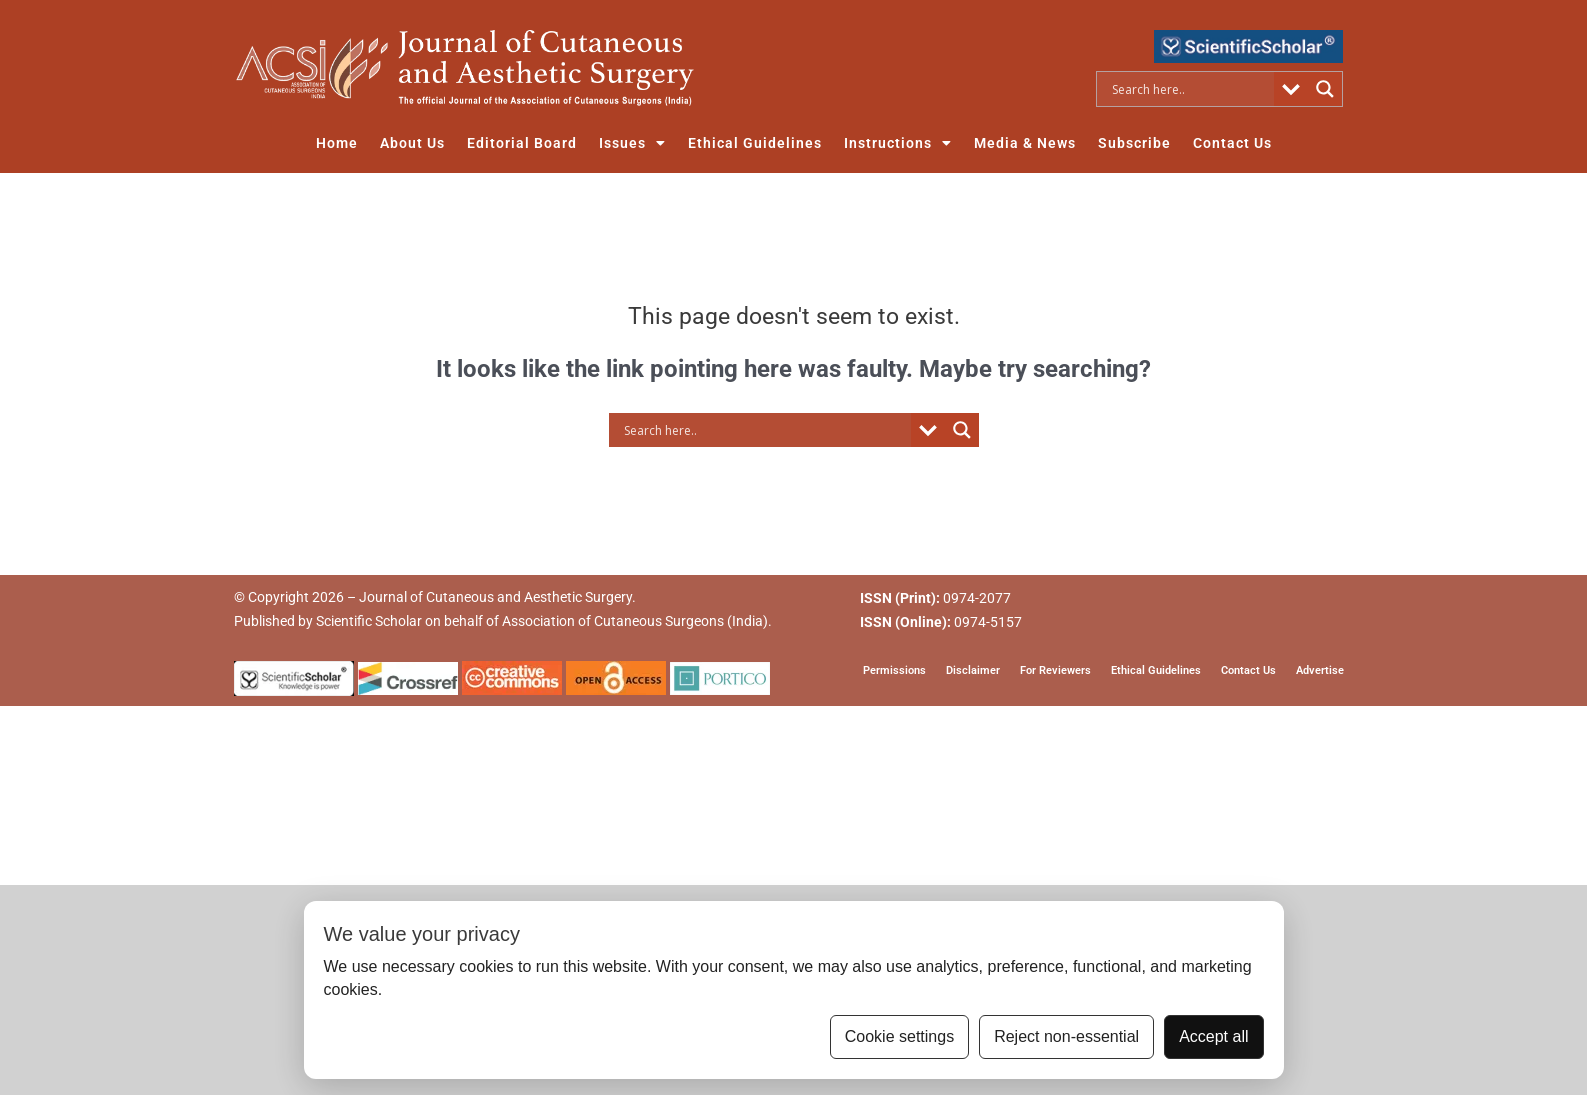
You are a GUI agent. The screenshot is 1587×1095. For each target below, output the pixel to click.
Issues (632, 143)
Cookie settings (899, 1036)
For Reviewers (1055, 669)
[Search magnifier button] (1325, 89)
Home (337, 143)
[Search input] (1190, 89)
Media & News (1025, 143)
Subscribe (1134, 143)
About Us (412, 143)
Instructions (898, 143)
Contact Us (1232, 143)
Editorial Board (522, 143)
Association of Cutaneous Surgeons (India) (635, 621)
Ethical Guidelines (755, 143)
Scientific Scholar (369, 621)
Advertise (1320, 669)
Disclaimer (973, 669)
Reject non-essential (1066, 1036)
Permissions (894, 669)
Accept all (1213, 1036)
